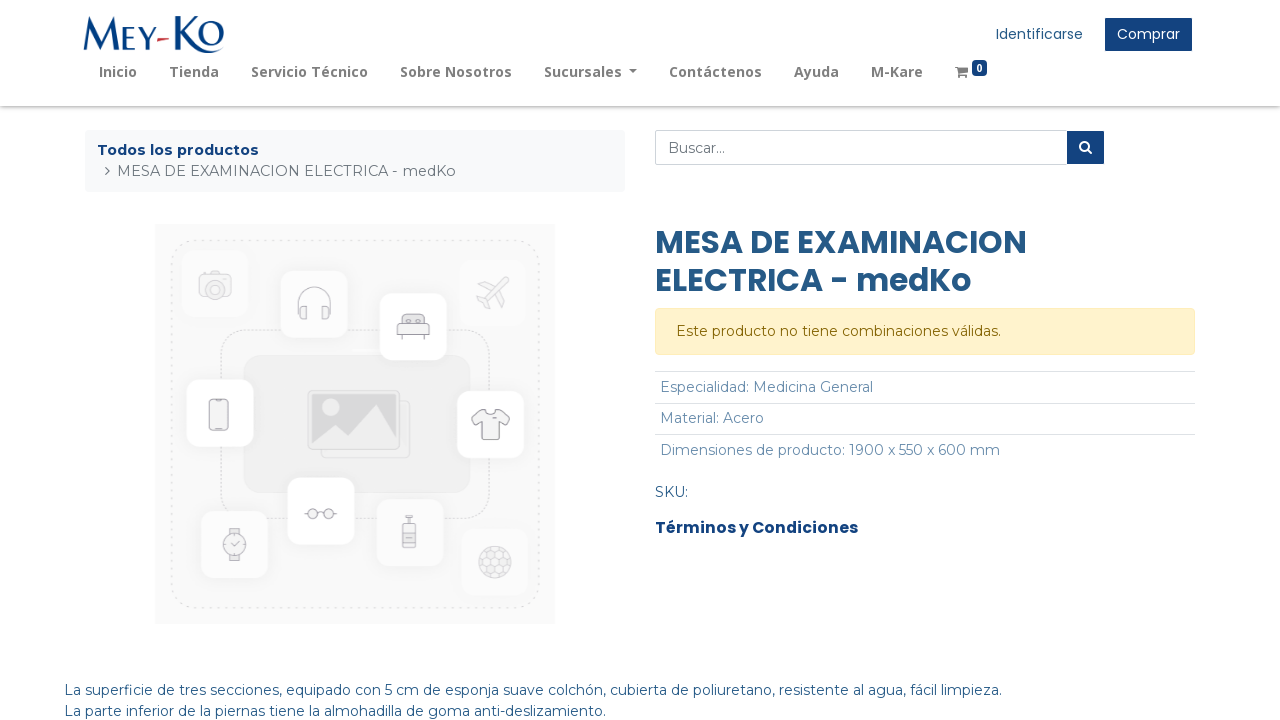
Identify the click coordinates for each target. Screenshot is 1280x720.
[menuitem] (120, 71)
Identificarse (1037, 34)
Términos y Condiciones (756, 527)
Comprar (1146, 34)
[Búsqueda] (1085, 147)
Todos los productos (178, 150)
